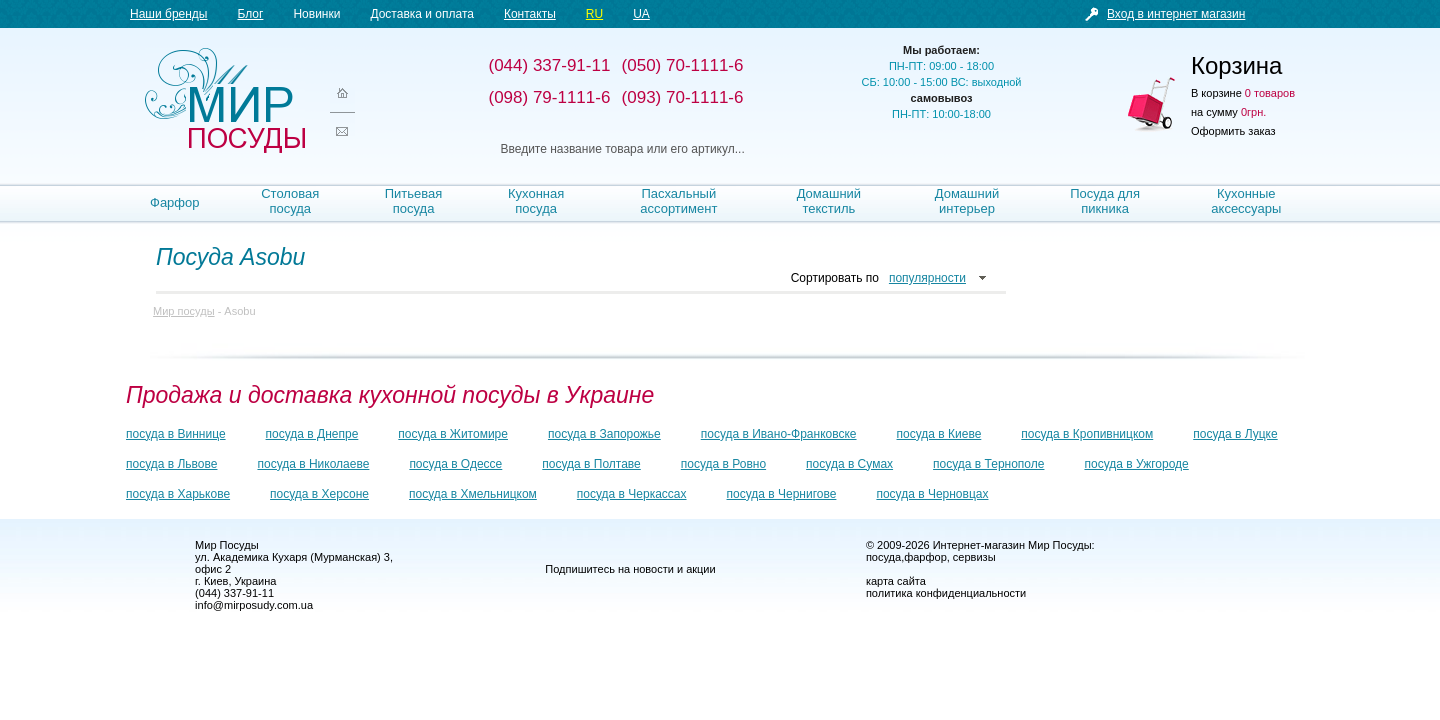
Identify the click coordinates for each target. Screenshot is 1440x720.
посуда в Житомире (453, 434)
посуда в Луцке (1235, 434)
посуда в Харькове (178, 494)
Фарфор (175, 202)
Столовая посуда (290, 201)
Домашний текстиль (829, 201)
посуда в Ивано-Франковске (779, 434)
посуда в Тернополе (988, 464)
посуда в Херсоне (319, 494)
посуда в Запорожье (604, 434)
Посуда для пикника (1105, 201)
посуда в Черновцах (932, 494)
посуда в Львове (171, 464)
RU (594, 14)
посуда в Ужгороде (1136, 464)
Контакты (530, 14)
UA (641, 14)
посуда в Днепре (312, 434)
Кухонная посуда (536, 201)
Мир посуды (225, 100)
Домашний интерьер (967, 201)
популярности (927, 278)
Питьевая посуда (414, 201)
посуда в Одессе (455, 464)
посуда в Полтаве (591, 464)
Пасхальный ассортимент (678, 201)
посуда (883, 557)
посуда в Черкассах (632, 494)
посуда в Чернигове (782, 494)
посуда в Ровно (723, 464)
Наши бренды (168, 14)
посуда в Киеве (939, 434)
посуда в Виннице (176, 434)
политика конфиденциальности (946, 593)
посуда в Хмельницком (473, 494)
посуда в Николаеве (313, 464)
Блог (250, 14)
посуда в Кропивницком (1087, 434)
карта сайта (896, 581)
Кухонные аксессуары (1246, 201)
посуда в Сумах (849, 464)
